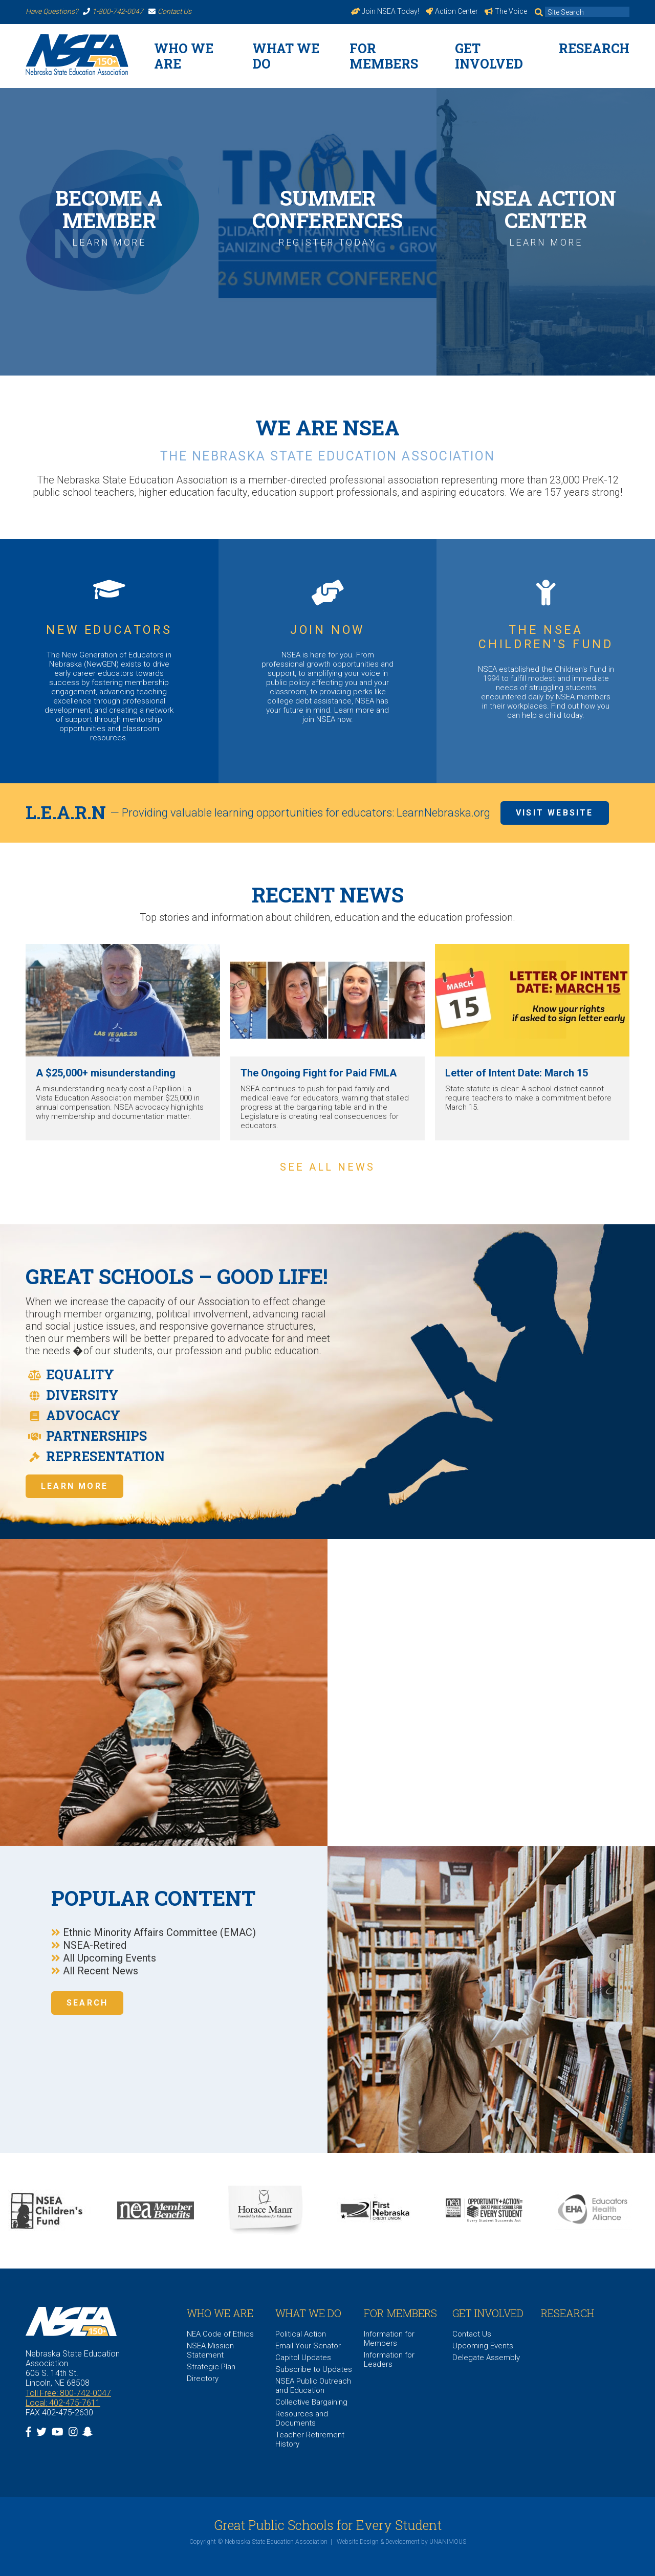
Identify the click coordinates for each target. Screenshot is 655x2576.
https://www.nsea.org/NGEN (109, 661)
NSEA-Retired (94, 1945)
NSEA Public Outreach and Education (313, 2385)
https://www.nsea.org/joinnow (67, 75)
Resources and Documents (301, 2418)
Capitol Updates (303, 2357)
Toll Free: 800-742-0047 (68, 2393)
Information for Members (389, 2338)
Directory (203, 2378)
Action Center (452, 11)
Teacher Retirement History (309, 2439)
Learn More (74, 1486)
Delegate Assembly (486, 2357)
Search (87, 2003)
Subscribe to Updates (313, 2369)
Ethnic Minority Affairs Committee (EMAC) (159, 1932)
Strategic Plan (211, 2366)
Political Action (300, 2334)
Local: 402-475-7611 (63, 2403)
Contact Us (170, 11)
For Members (384, 56)
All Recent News (100, 1971)
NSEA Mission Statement (210, 2350)
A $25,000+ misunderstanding (106, 1073)
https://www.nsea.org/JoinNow (328, 661)
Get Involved (489, 56)
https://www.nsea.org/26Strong (289, 75)
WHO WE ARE (183, 56)
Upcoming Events (482, 2345)
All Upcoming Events (109, 1958)
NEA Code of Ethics (220, 2334)
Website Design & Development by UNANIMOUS (401, 2541)
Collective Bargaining (311, 2402)
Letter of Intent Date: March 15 (516, 1073)
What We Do (285, 56)
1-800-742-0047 (113, 11)
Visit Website (555, 813)
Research (594, 48)
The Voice (506, 11)
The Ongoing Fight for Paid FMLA (319, 1073)
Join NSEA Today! (385, 11)
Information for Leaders (389, 2359)
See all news (327, 1167)
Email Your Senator (308, 2345)
